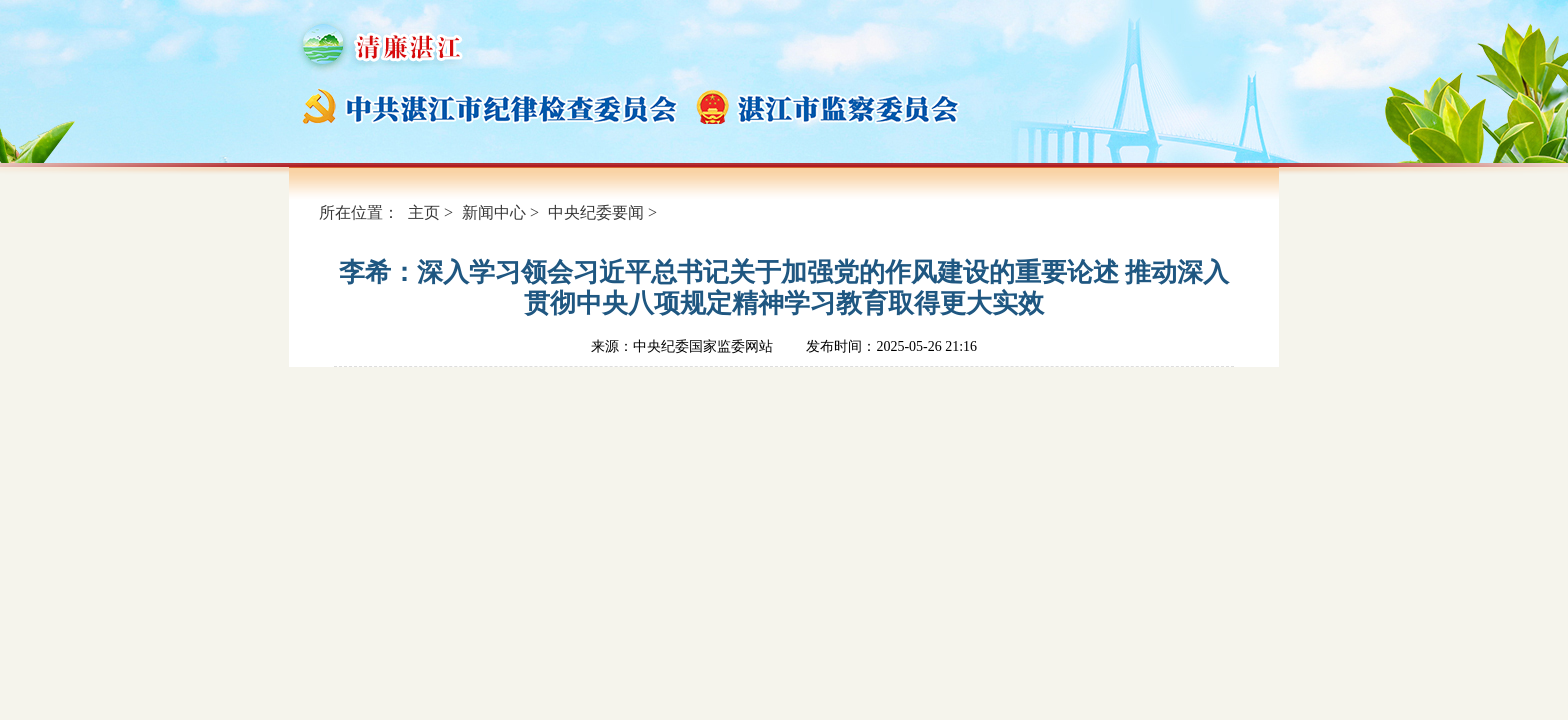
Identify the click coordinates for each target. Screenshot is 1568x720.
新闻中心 (494, 212)
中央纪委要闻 (596, 212)
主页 (424, 212)
